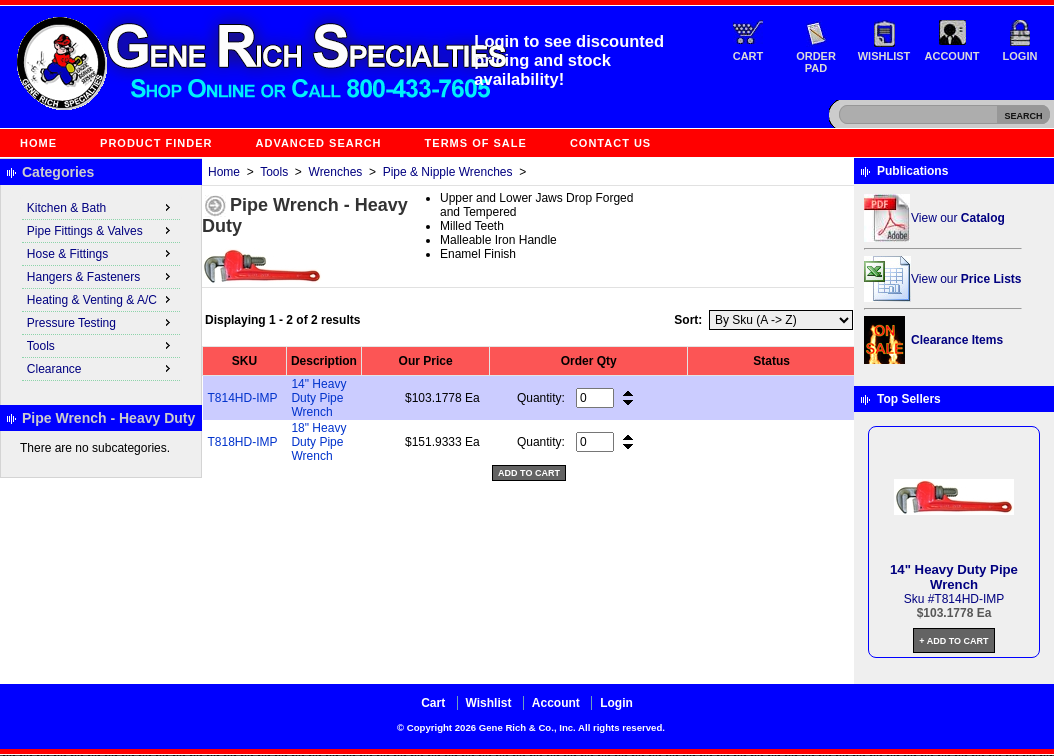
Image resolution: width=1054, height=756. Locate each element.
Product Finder (156, 143)
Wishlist (884, 56)
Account (952, 56)
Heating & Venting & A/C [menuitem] (101, 299)
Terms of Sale (476, 143)
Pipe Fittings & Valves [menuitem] (101, 230)
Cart (748, 56)
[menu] (101, 289)
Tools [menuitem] (101, 345)
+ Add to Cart (953, 641)
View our (958, 218)
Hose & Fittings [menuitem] (101, 253)
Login (1020, 56)
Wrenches (336, 172)
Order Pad (816, 62)
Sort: (688, 320)
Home (38, 143)
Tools (274, 172)
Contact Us (610, 143)
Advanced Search (319, 143)
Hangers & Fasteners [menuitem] (101, 276)
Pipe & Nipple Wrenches (448, 172)
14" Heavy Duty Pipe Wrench (318, 398)
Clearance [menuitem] (101, 368)
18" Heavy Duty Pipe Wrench (318, 442)
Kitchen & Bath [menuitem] (101, 207)
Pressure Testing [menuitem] (101, 322)
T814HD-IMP (243, 398)
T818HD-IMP (243, 442)
